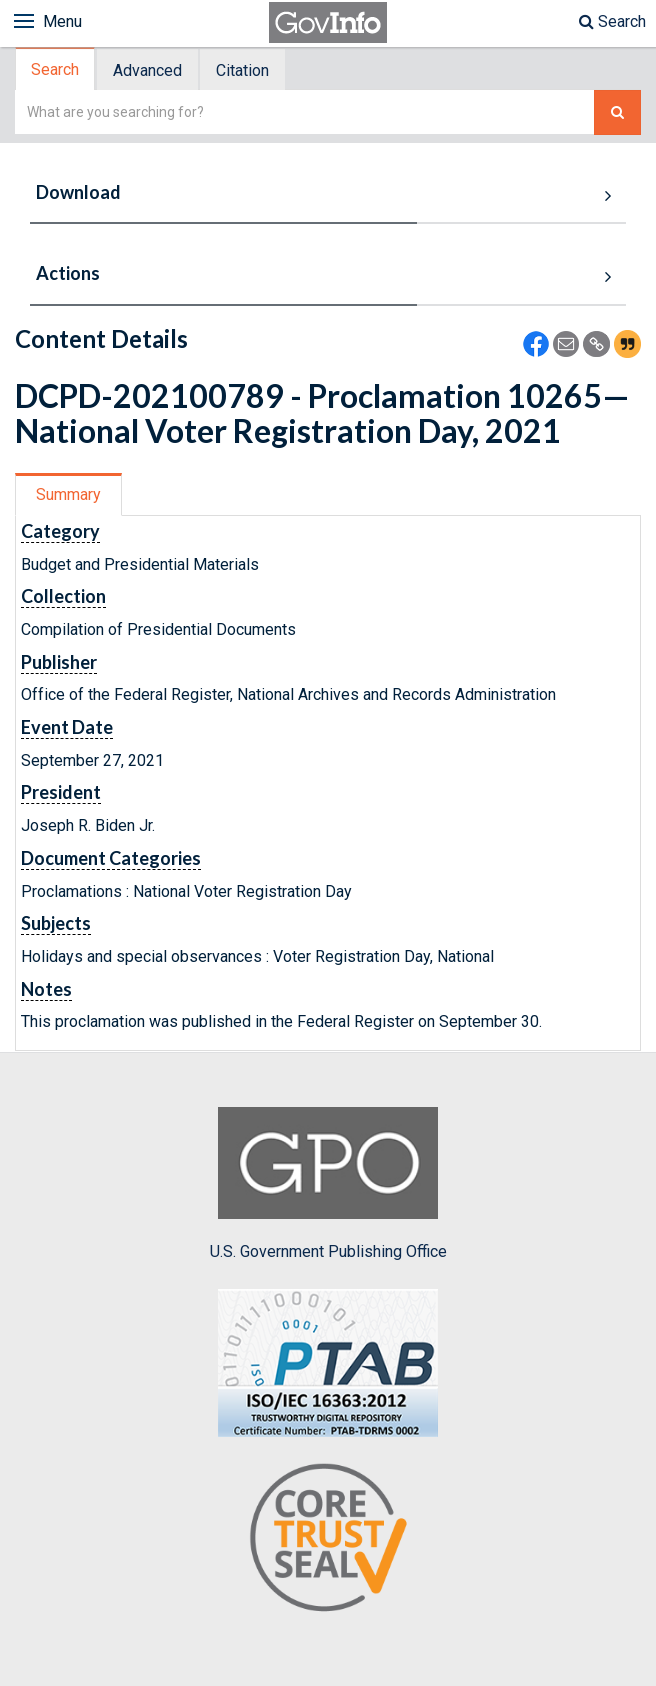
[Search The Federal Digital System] (617, 112)
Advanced (147, 70)
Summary (68, 494)
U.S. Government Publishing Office (328, 1184)
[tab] (56, 69)
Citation (242, 70)
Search (612, 21)
